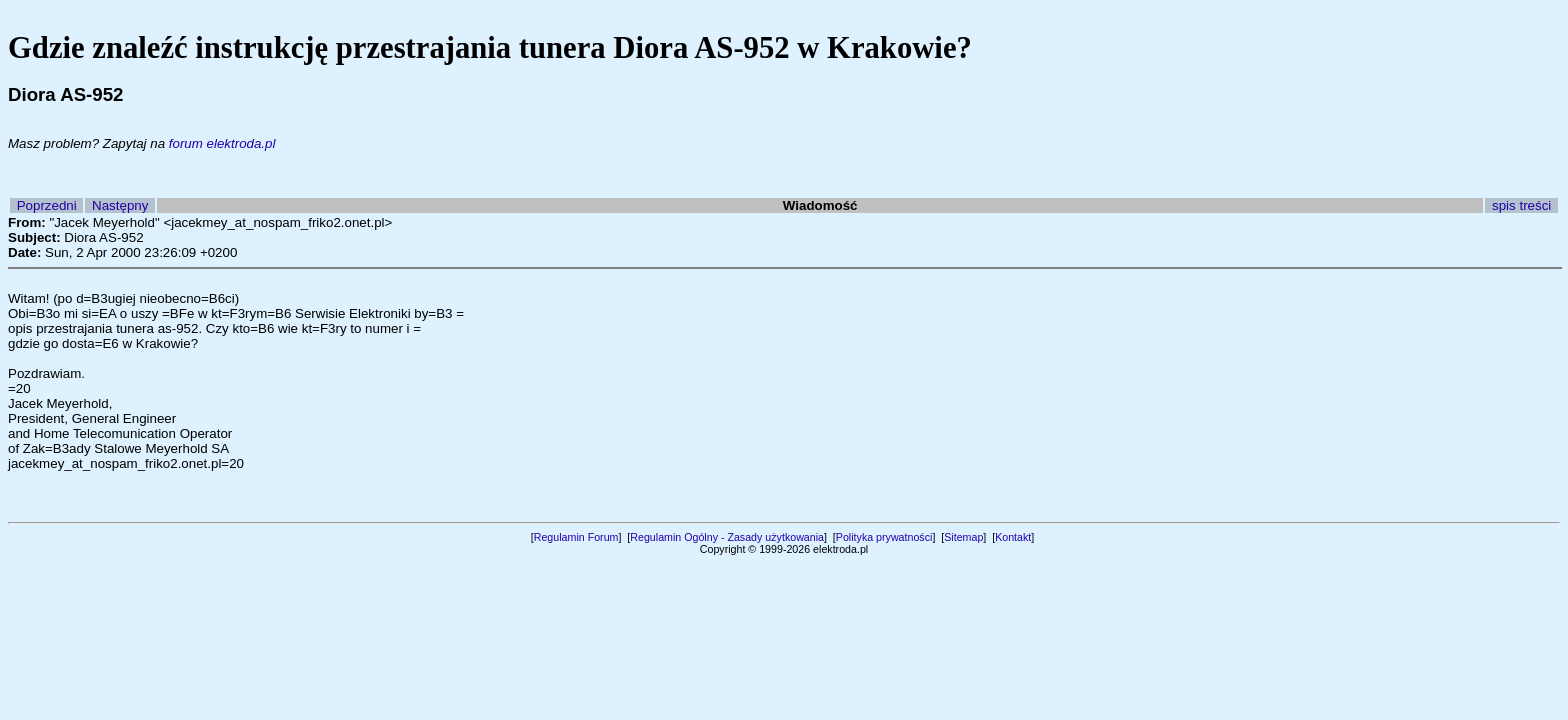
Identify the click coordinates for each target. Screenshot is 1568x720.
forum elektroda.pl (222, 143)
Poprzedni (47, 205)
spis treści (1521, 205)
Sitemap (963, 537)
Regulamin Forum (576, 537)
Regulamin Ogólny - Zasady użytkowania (727, 537)
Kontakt (1013, 537)
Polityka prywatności (884, 537)
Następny (120, 205)
